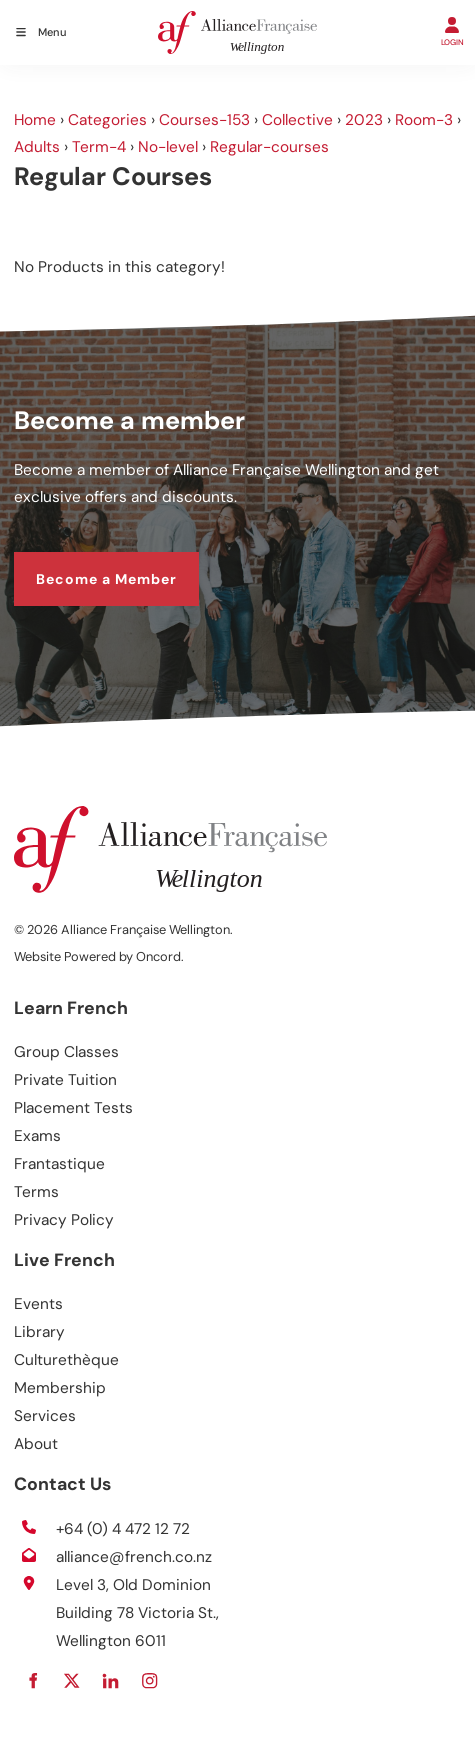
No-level (168, 147)
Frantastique (59, 1164)
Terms (36, 1192)
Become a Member (84, 564)
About (36, 1444)
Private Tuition (65, 1080)
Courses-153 (204, 120)
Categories (107, 120)
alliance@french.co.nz (134, 1557)
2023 (364, 120)
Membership (60, 1388)
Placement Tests (73, 1108)
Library (39, 1332)
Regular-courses (269, 147)
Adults (37, 147)
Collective (297, 120)
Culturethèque (66, 1360)
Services (45, 1416)
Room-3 (424, 120)
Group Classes (66, 1052)
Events (38, 1304)
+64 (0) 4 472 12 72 (123, 1529)
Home (35, 120)
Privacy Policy (64, 1220)
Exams (37, 1136)
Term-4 (99, 147)
